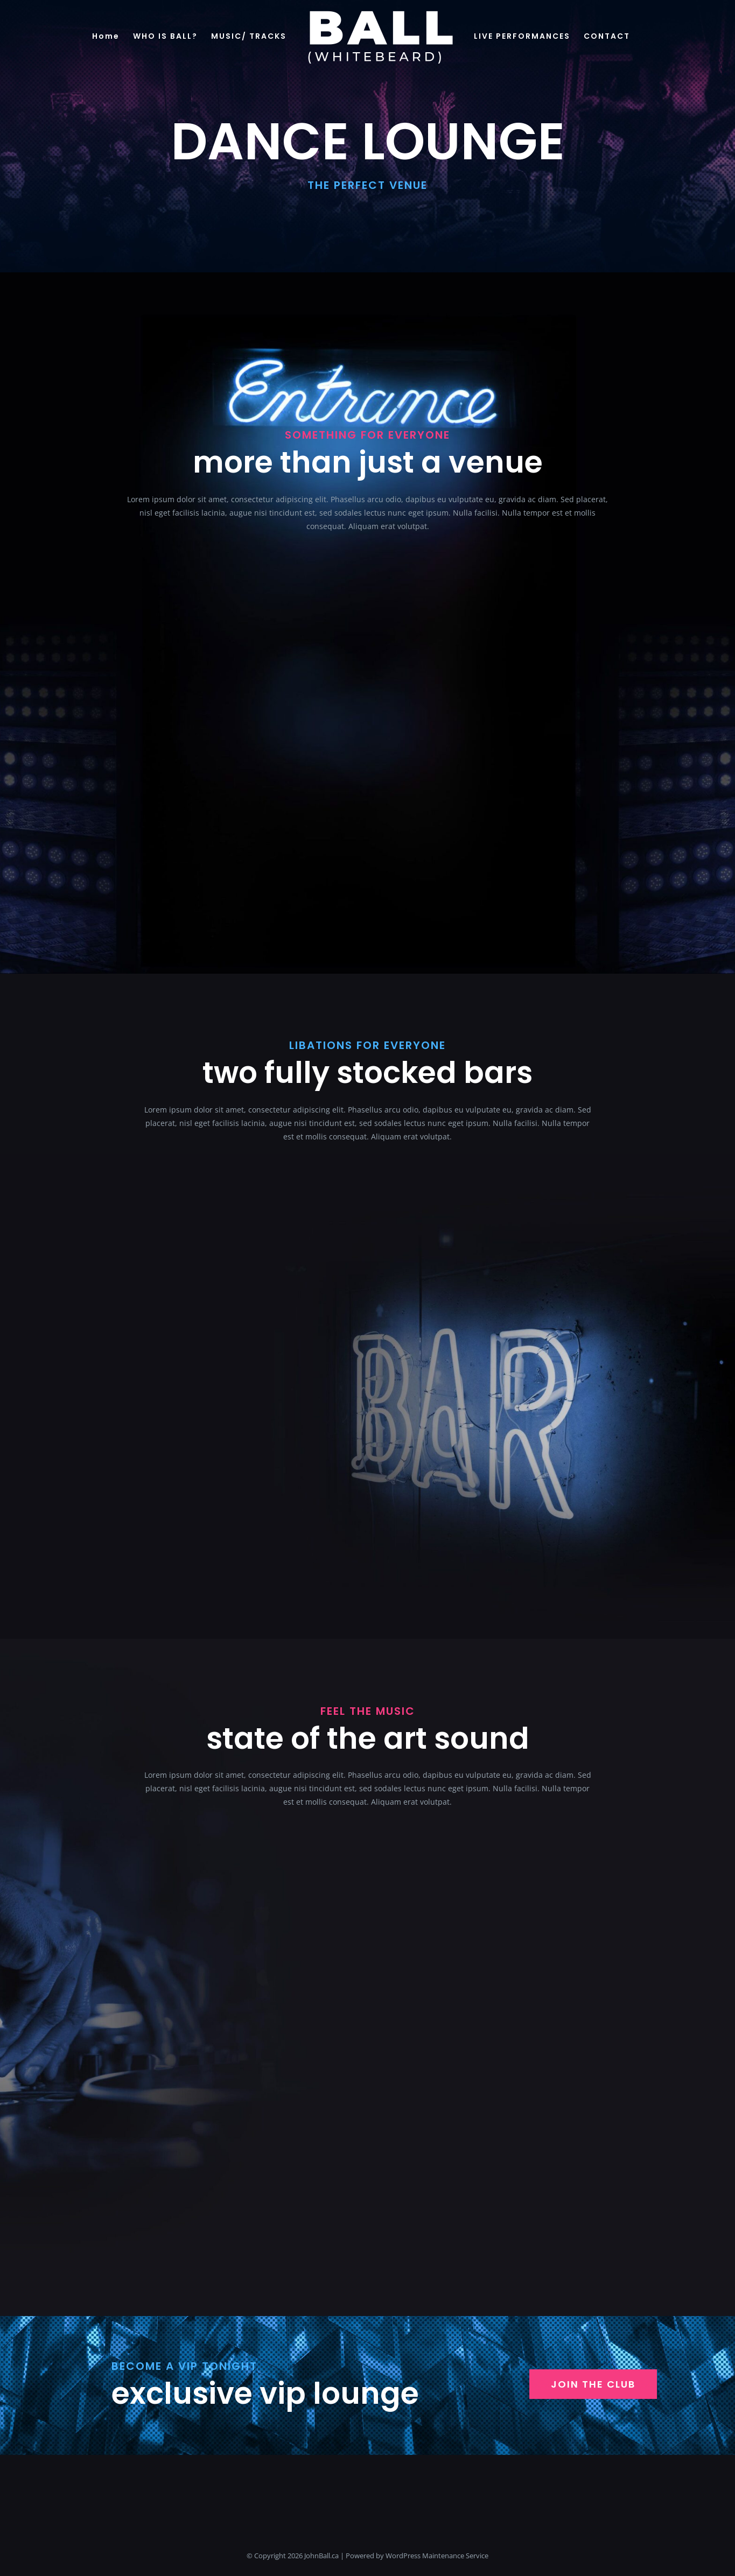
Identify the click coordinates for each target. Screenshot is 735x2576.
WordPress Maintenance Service (437, 2556)
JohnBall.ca (321, 2556)
